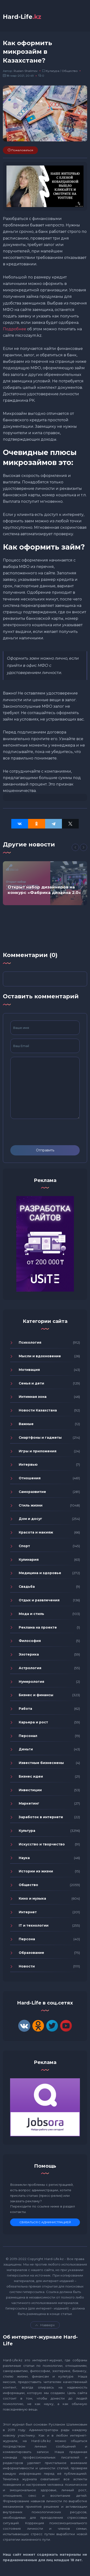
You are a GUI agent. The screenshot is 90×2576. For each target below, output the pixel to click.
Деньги (26, 1749)
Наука (24, 1858)
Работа (25, 1708)
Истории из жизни (36, 1871)
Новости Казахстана (38, 1410)
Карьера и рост (33, 1722)
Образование (31, 1953)
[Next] (83, 847)
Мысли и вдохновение (40, 1356)
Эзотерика (29, 1654)
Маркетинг (29, 1803)
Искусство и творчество (42, 1844)
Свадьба (27, 1586)
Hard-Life (22, 16)
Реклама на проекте (38, 1627)
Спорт (24, 1546)
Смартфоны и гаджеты (40, 1437)
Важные (26, 1424)
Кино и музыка (32, 1898)
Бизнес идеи (31, 1776)
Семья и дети (31, 1383)
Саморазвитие (32, 1492)
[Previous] (75, 847)
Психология (30, 1342)
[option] (45, 883)
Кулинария (29, 1559)
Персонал (28, 1736)
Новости (27, 1966)
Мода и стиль (31, 1614)
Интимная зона (33, 1397)
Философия (30, 1641)
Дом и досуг (30, 1519)
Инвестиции (30, 1790)
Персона (27, 1939)
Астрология (30, 1668)
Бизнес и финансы (36, 1695)
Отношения (30, 1478)
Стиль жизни (30, 1505)
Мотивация (29, 1370)
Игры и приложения (37, 1451)
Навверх (45, 2325)
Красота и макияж (36, 1532)
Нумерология (31, 1681)
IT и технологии (33, 1925)
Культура (52, 71)
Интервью (28, 1464)
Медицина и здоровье (40, 1573)
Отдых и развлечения (39, 1600)
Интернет (28, 1912)
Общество (70, 71)
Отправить (45, 1150)
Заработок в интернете (41, 1817)
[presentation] (46, 1132)
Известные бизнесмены (41, 1763)
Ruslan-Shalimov (26, 71)
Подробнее (14, 329)
